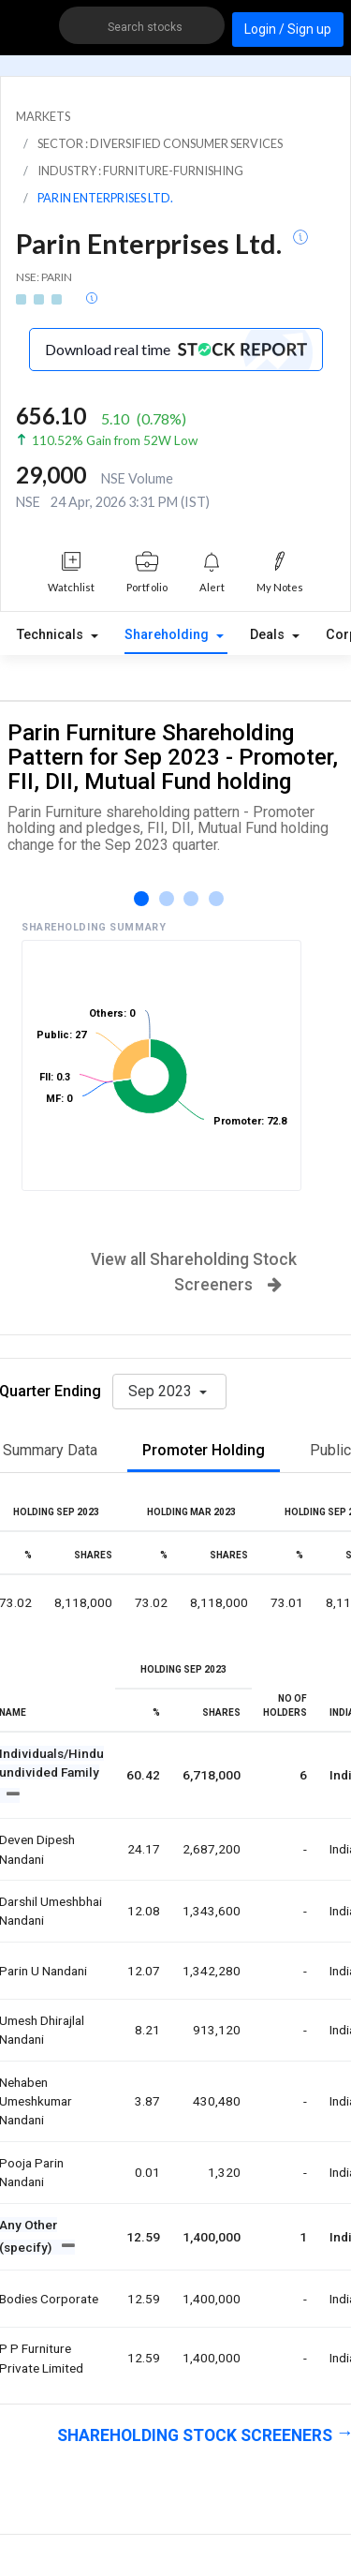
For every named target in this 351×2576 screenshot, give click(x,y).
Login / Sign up (287, 29)
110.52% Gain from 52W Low (114, 440)
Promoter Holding (203, 1450)
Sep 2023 (162, 1391)
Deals (269, 635)
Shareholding (168, 635)
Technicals (52, 635)
